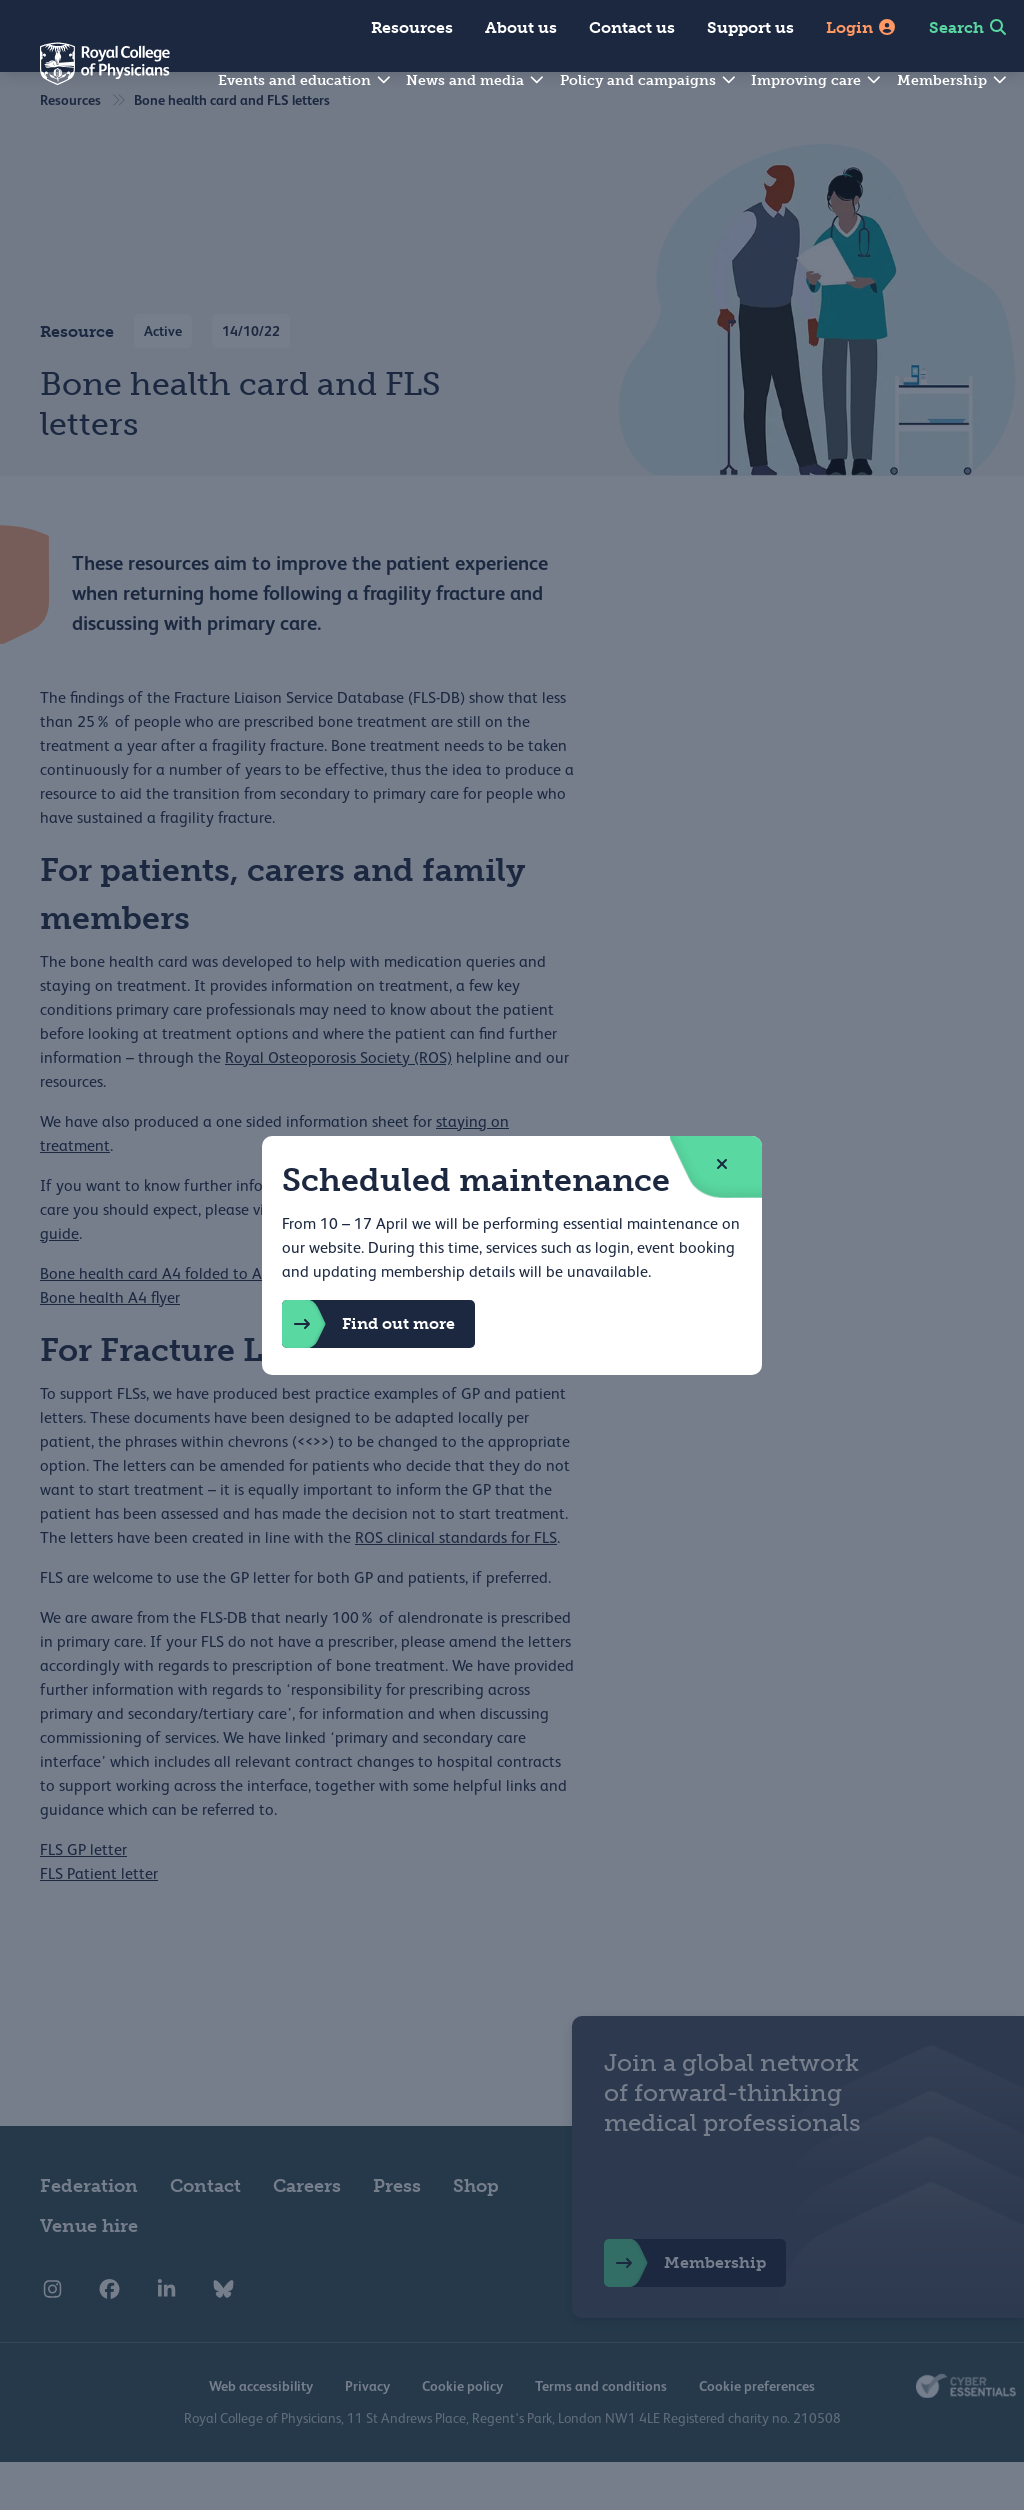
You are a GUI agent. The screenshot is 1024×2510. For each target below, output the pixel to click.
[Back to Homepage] (85, 76)
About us (521, 27)
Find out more (368, 1324)
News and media (476, 80)
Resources (412, 27)
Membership (953, 80)
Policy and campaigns (649, 80)
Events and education (305, 80)
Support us (750, 27)
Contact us (632, 27)
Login (861, 27)
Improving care (817, 80)
